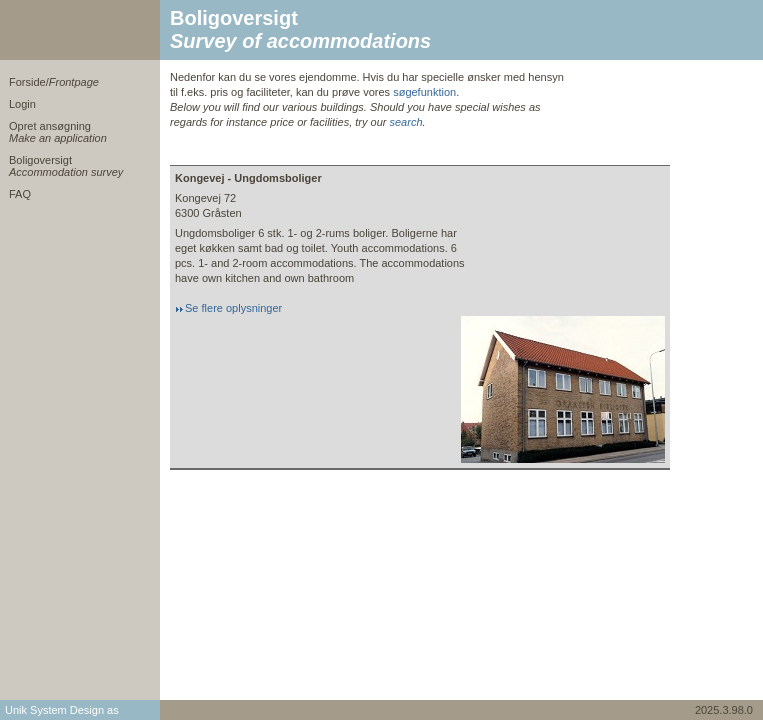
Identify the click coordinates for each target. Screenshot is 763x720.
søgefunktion (424, 92)
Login (22, 104)
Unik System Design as (62, 710)
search (405, 122)
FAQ (20, 194)
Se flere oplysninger (233, 308)
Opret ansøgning (58, 132)
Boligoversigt (66, 166)
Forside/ (54, 82)
